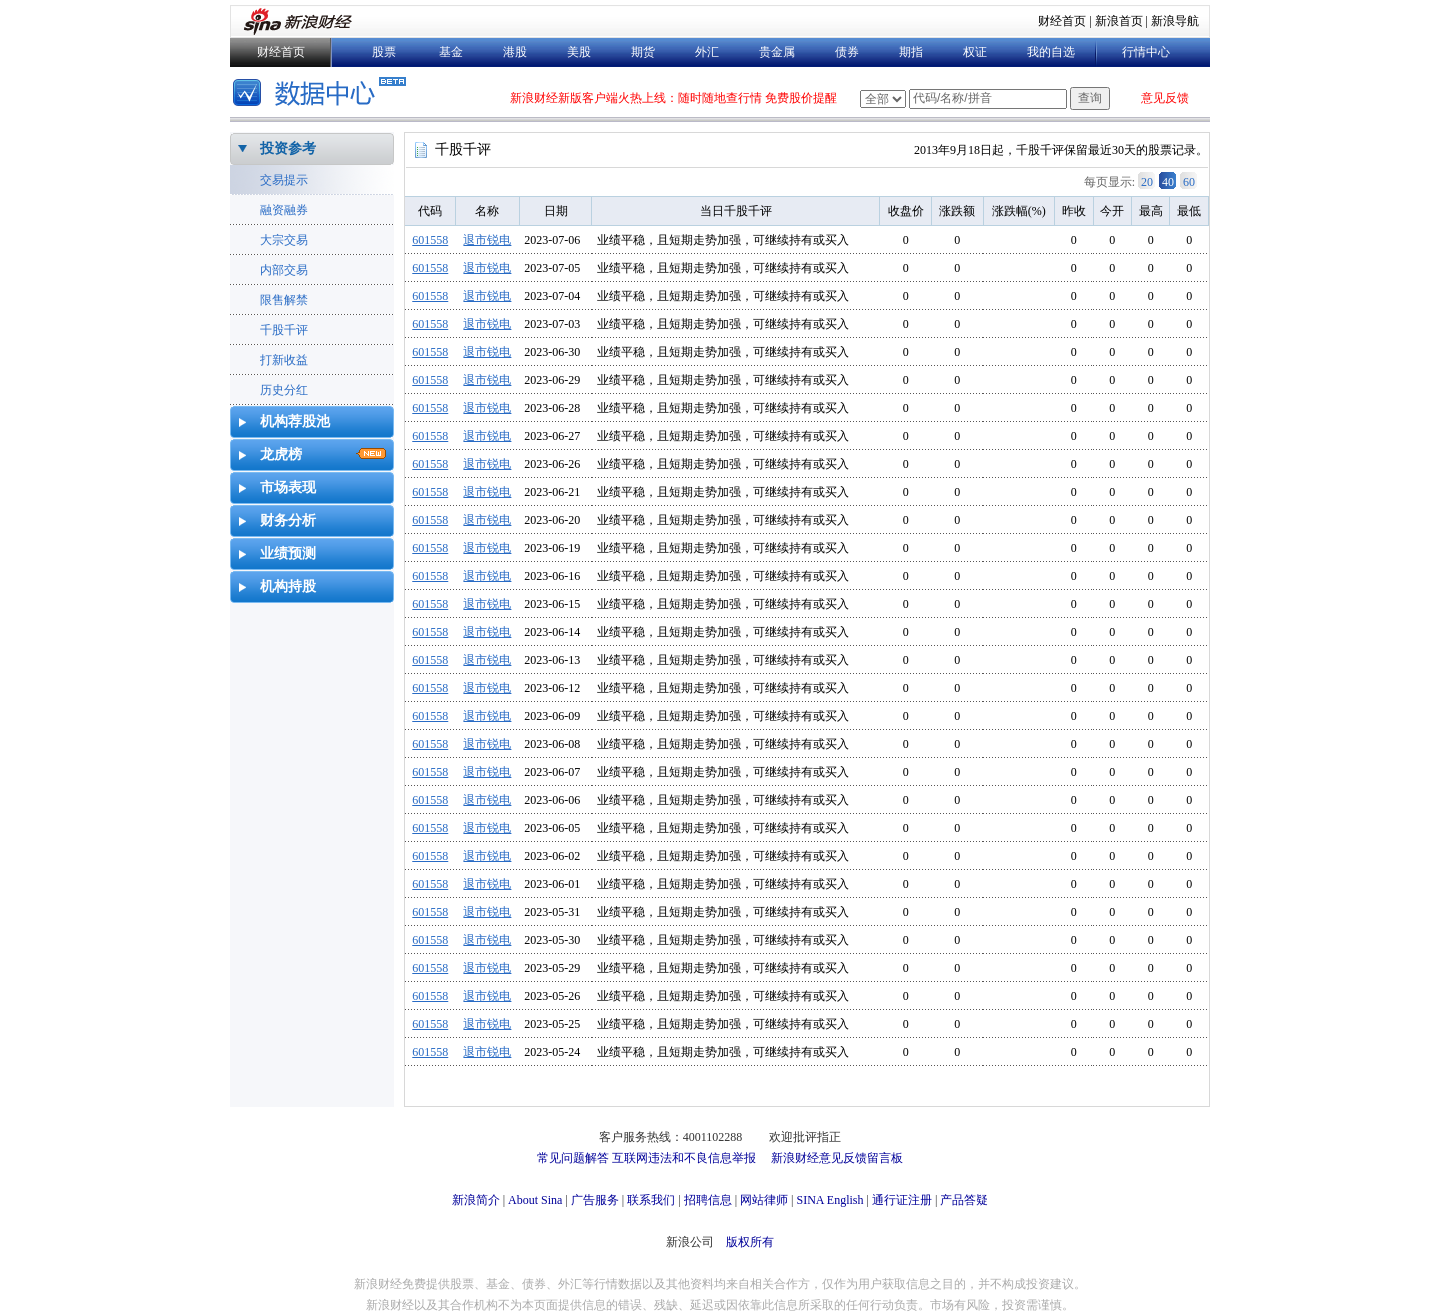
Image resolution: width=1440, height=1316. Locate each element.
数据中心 (322, 94)
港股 (515, 52)
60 (1189, 182)
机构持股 (288, 586)
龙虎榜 (281, 454)
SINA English (829, 1200)
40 (1168, 182)
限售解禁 (284, 300)
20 (1147, 182)
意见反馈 (1165, 98)
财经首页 (1062, 21)
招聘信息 (708, 1200)
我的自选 (1051, 52)
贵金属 (777, 52)
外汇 (707, 52)
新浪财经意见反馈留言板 (837, 1158)
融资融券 (284, 210)
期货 (643, 52)
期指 (911, 52)
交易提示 (284, 180)
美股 (579, 52)
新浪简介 (476, 1200)
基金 (451, 52)
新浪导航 (1175, 21)
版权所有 (750, 1242)
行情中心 (1146, 52)
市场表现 (288, 487)
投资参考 (288, 148)
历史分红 (284, 390)
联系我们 (651, 1200)
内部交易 (284, 270)
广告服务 (595, 1200)
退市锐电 (487, 240)
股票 (384, 52)
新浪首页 (1119, 21)
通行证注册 (902, 1200)
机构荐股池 (295, 421)
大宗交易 (284, 240)
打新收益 (284, 360)
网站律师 (764, 1200)
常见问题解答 (573, 1158)
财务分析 (288, 520)
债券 (847, 52)
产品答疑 (964, 1200)
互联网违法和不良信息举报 (684, 1158)
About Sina (535, 1200)
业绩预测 (288, 553)
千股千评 (284, 330)
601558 (430, 240)
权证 (975, 52)
